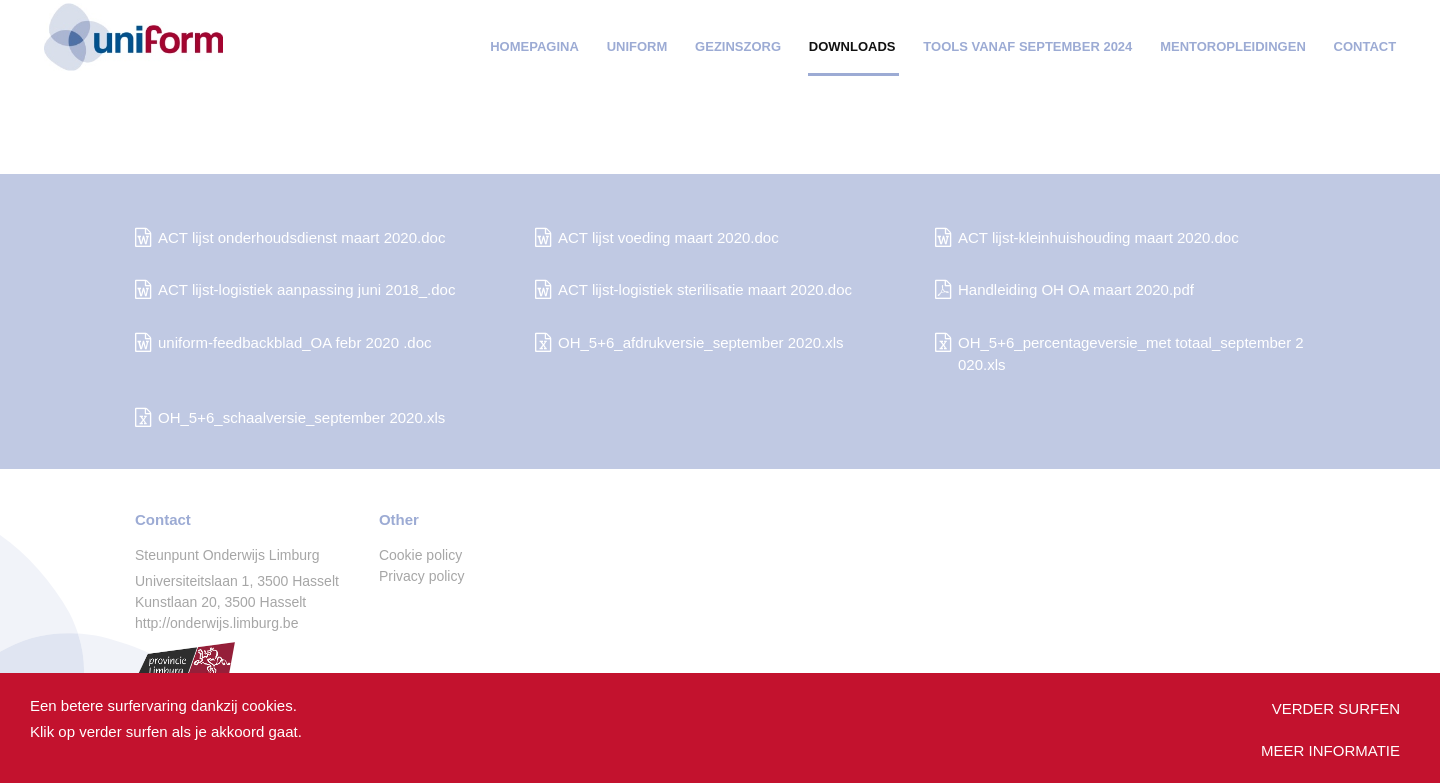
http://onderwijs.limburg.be (216, 623)
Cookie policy (420, 555)
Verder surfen (1336, 708)
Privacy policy (422, 576)
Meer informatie (1330, 750)
